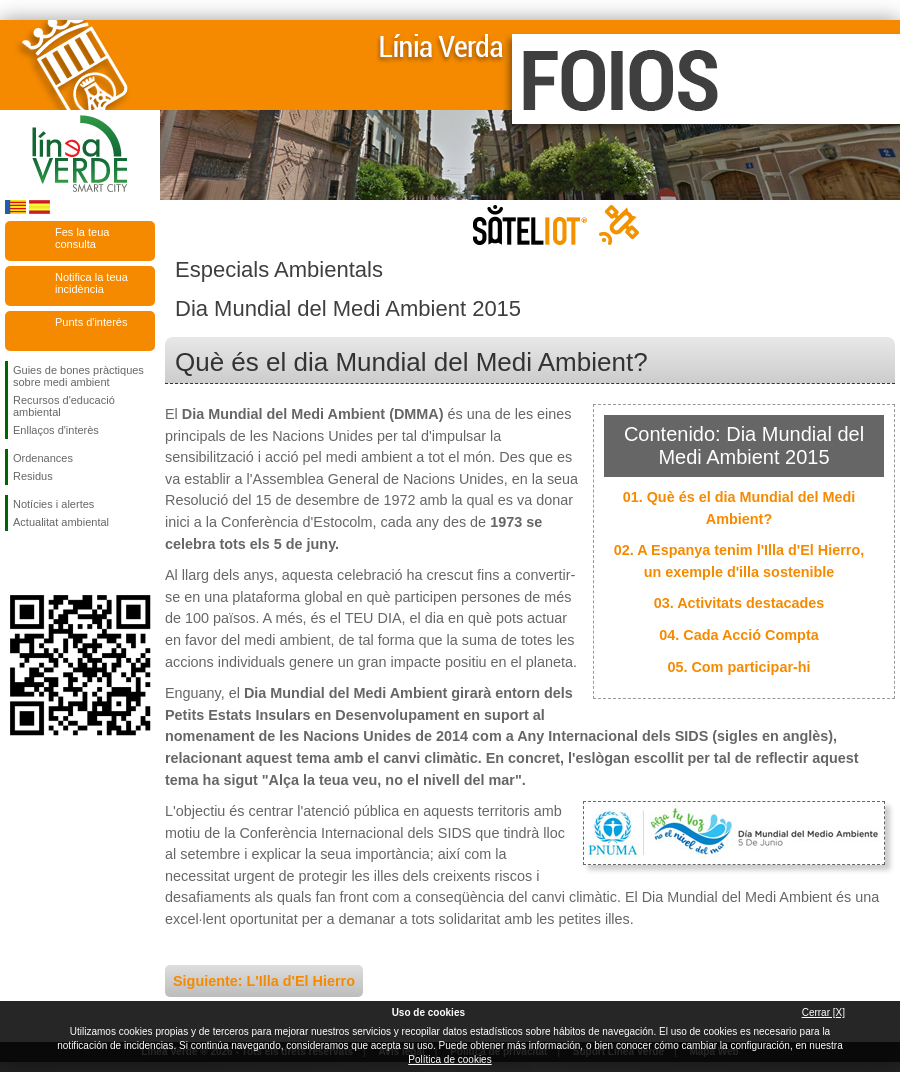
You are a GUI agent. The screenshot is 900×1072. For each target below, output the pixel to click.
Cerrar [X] (823, 1012)
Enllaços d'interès (56, 430)
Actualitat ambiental (61, 522)
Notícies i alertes (53, 504)
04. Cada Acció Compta (738, 635)
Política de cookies (449, 1059)
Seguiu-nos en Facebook (17, 563)
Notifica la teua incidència (91, 283)
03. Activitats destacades (739, 603)
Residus (33, 476)
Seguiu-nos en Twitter (50, 563)
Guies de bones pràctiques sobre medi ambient (78, 376)
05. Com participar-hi (738, 667)
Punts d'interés (91, 322)
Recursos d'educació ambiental (64, 406)
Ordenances (43, 458)
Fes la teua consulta (82, 238)
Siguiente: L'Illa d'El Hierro (264, 981)
